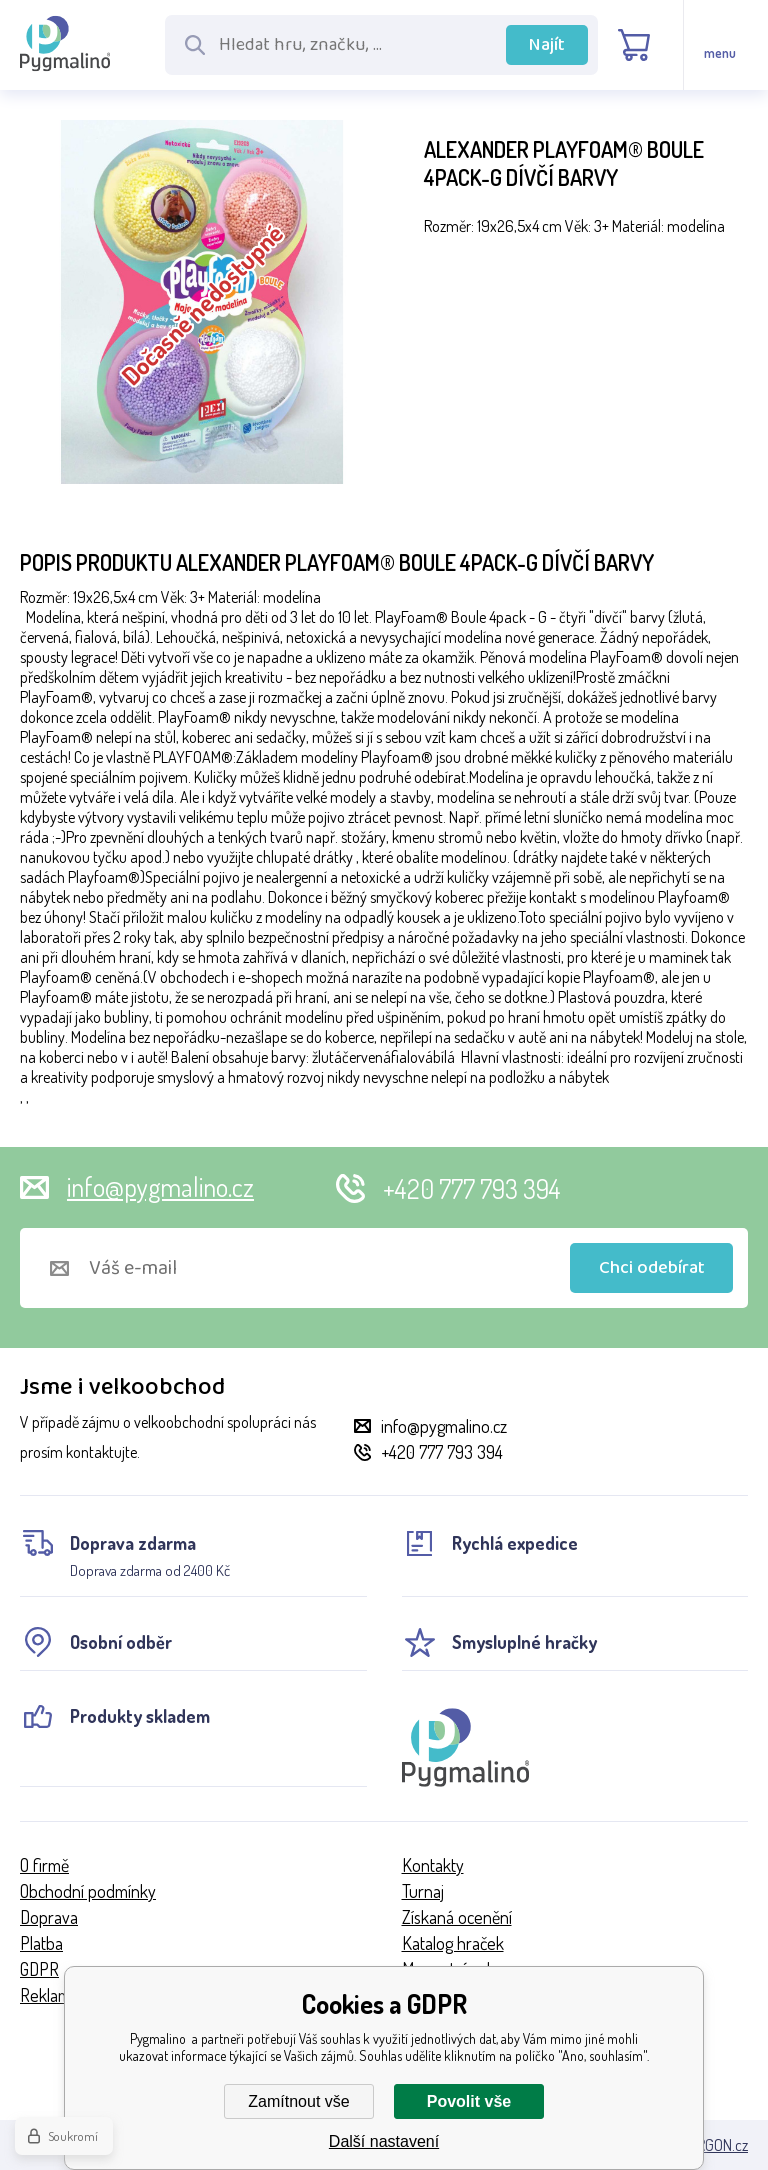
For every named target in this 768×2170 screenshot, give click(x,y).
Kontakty (433, 1865)
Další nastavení (384, 2141)
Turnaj (423, 1891)
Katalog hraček (453, 1943)
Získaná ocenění (457, 1917)
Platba (41, 1943)
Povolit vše (469, 2101)
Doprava (49, 1917)
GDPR (39, 1969)
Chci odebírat (652, 1268)
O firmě (44, 1865)
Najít (547, 45)
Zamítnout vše (298, 2101)
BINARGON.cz (707, 2145)
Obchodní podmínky (88, 1891)
